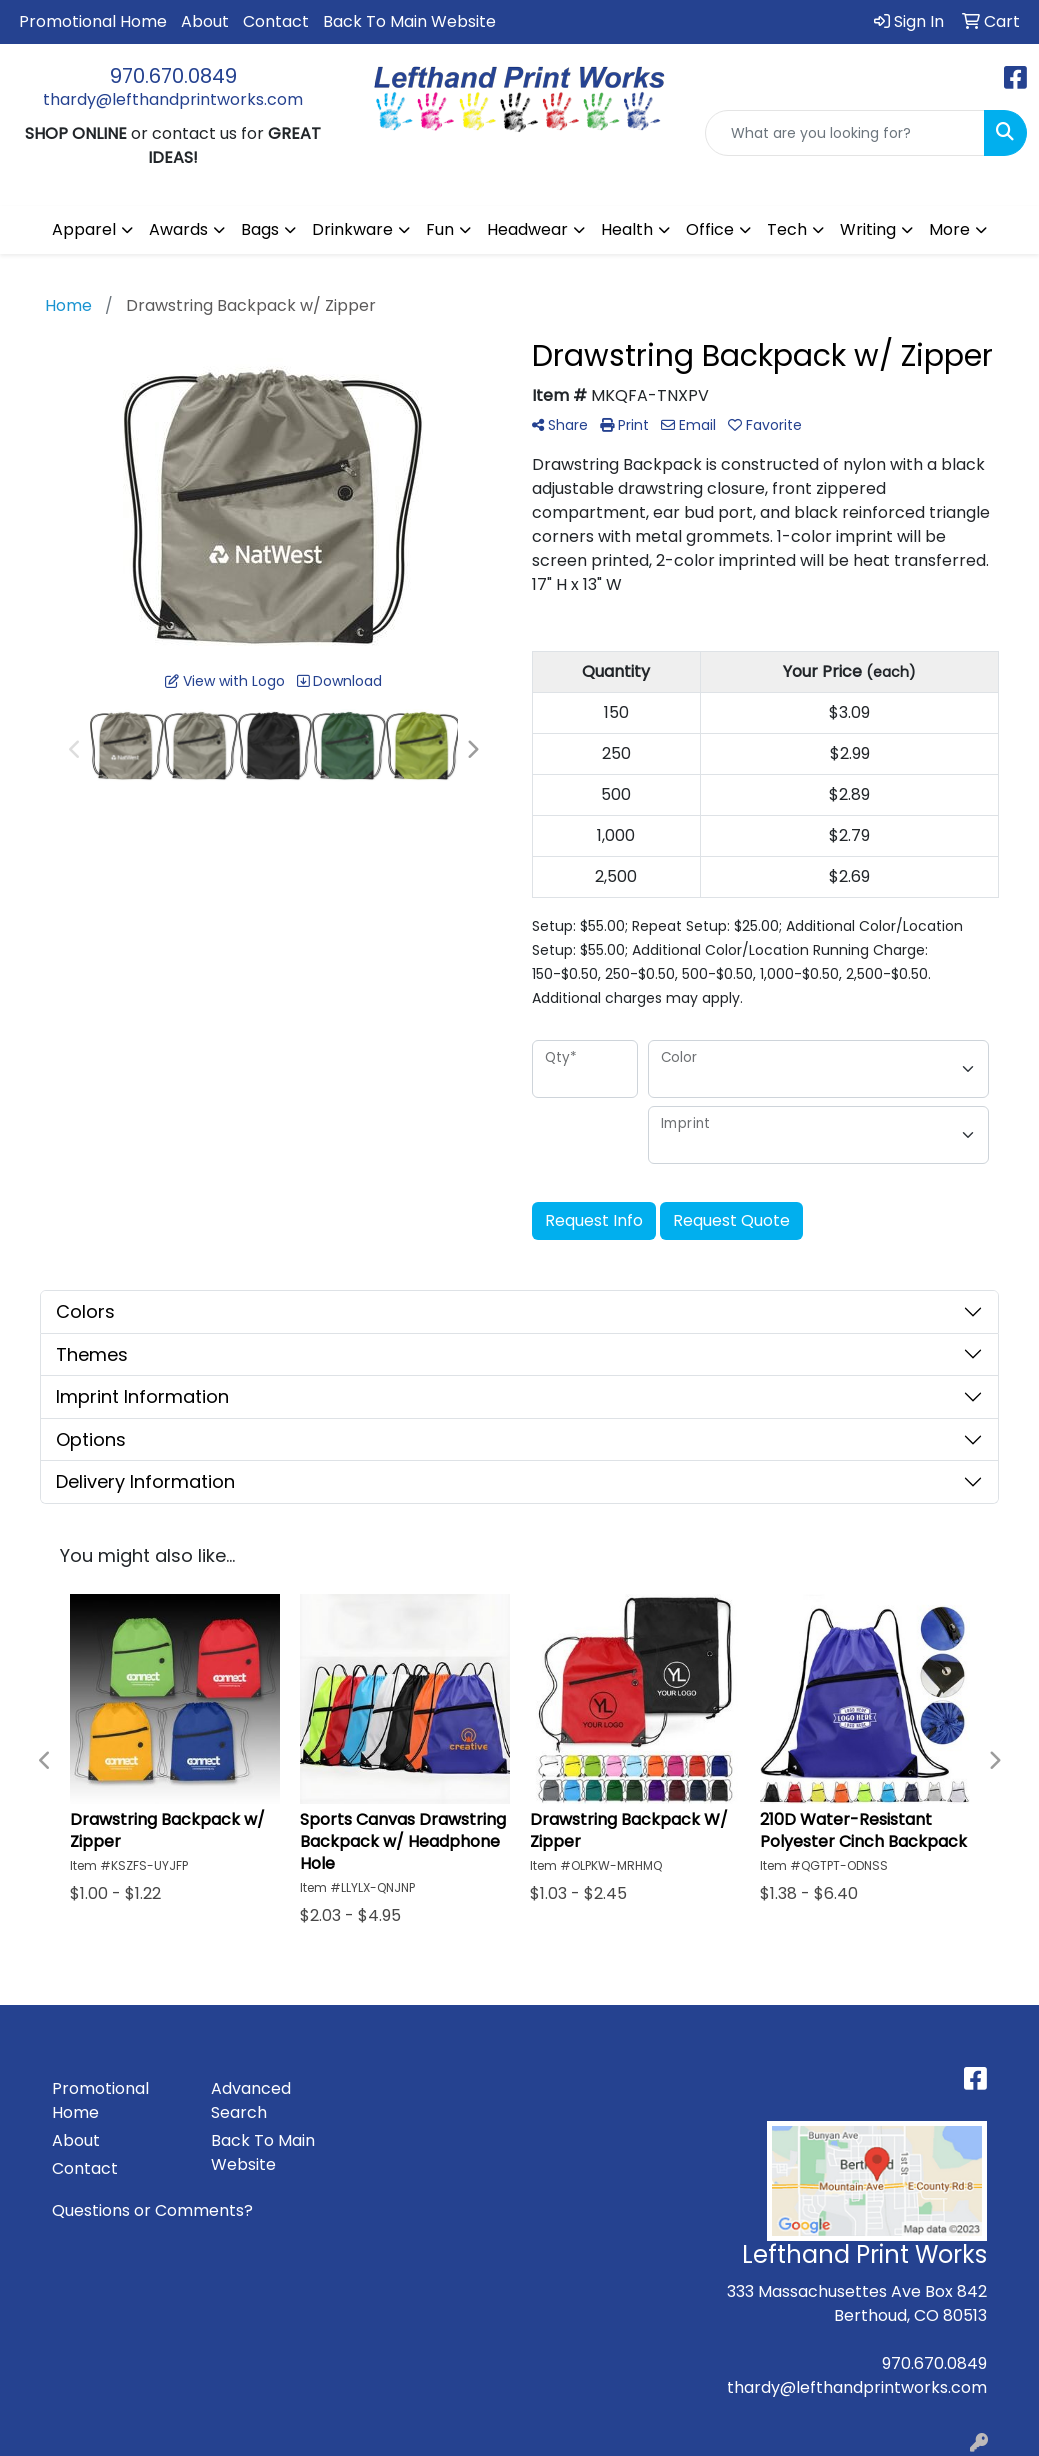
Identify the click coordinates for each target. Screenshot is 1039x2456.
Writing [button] (868, 229)
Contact (276, 21)
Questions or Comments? (152, 2210)
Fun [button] (440, 229)
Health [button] (627, 229)
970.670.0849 (173, 76)
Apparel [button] (84, 229)
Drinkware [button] (352, 229)
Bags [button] (260, 229)
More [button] (949, 229)
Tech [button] (787, 229)
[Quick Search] (845, 133)
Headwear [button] (527, 229)
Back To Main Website (409, 21)
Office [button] (710, 229)
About (205, 21)
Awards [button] (178, 229)
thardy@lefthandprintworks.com (173, 99)
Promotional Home (93, 21)
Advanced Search (251, 2100)
